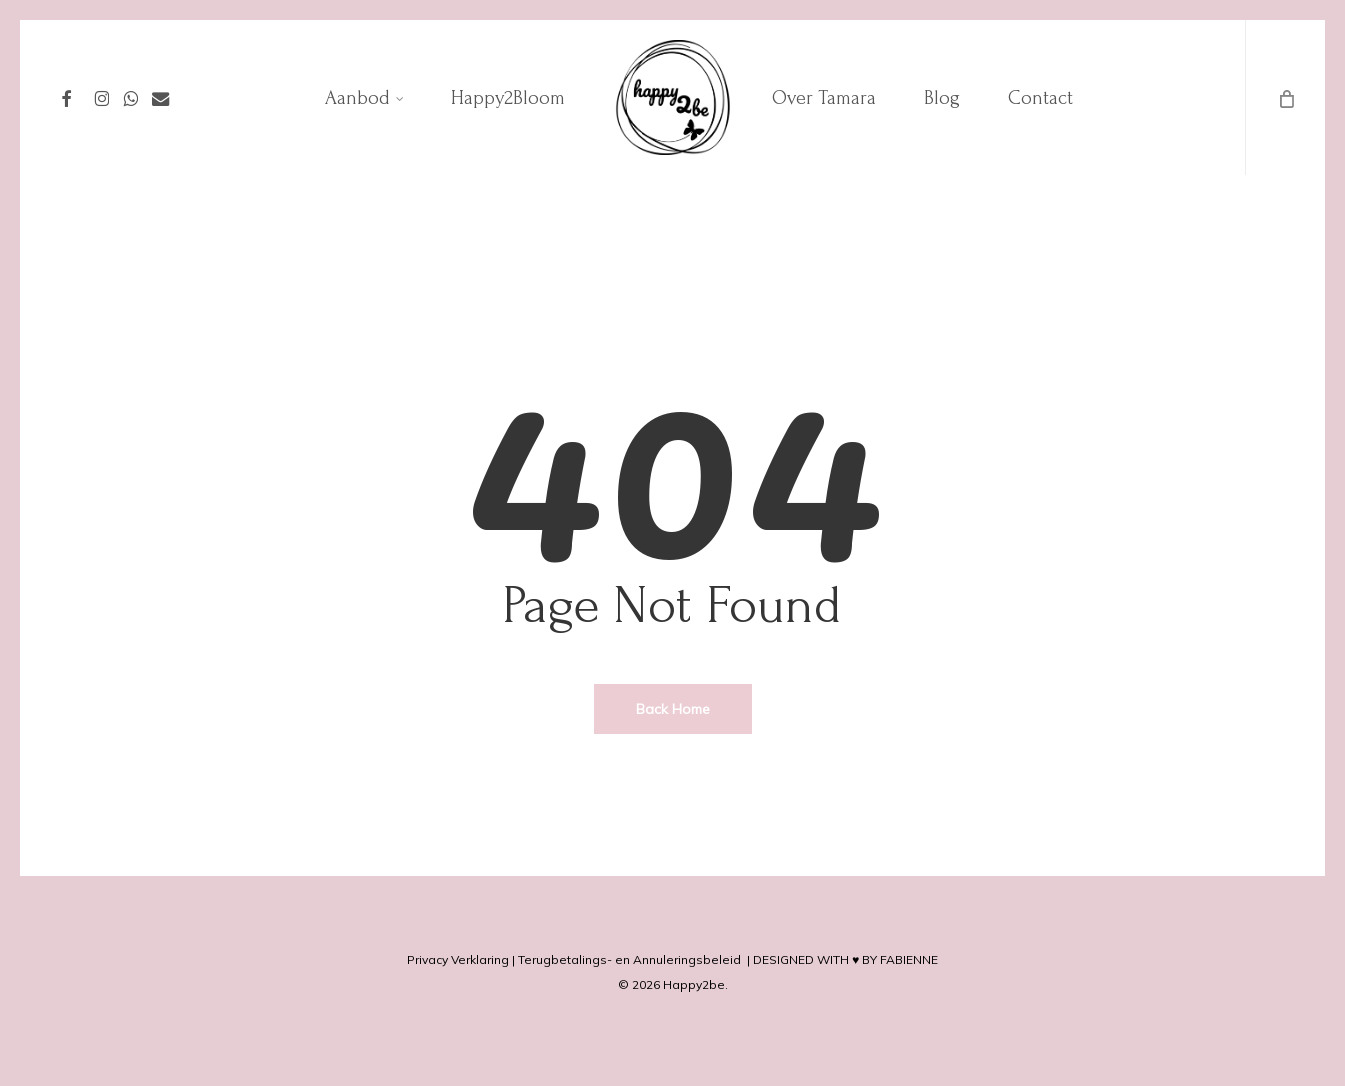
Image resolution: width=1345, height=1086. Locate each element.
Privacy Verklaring (458, 959)
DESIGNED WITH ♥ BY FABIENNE (845, 959)
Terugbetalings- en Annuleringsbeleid (629, 959)
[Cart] (1285, 97)
